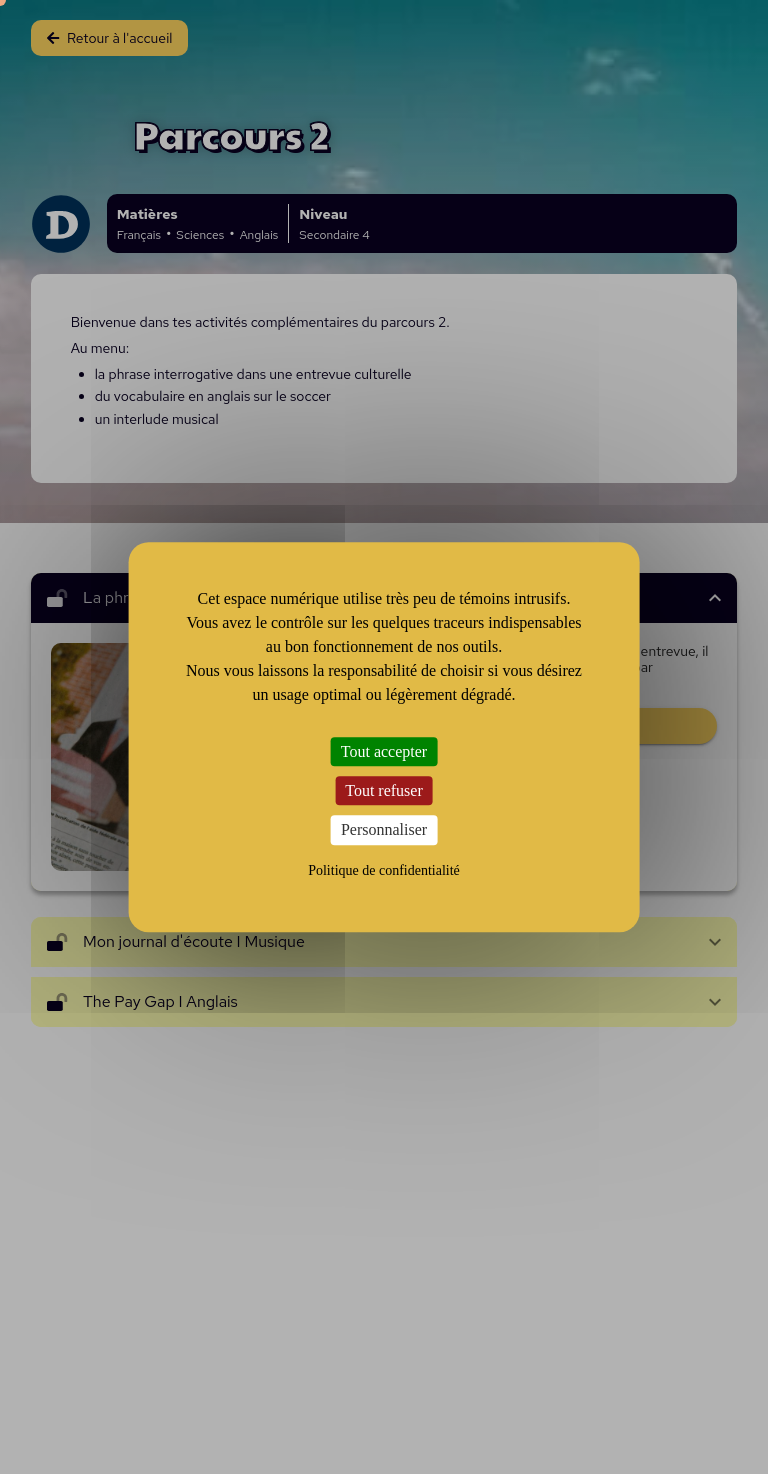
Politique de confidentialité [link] (384, 870)
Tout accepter (384, 751)
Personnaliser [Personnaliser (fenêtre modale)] (384, 830)
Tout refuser (384, 790)
